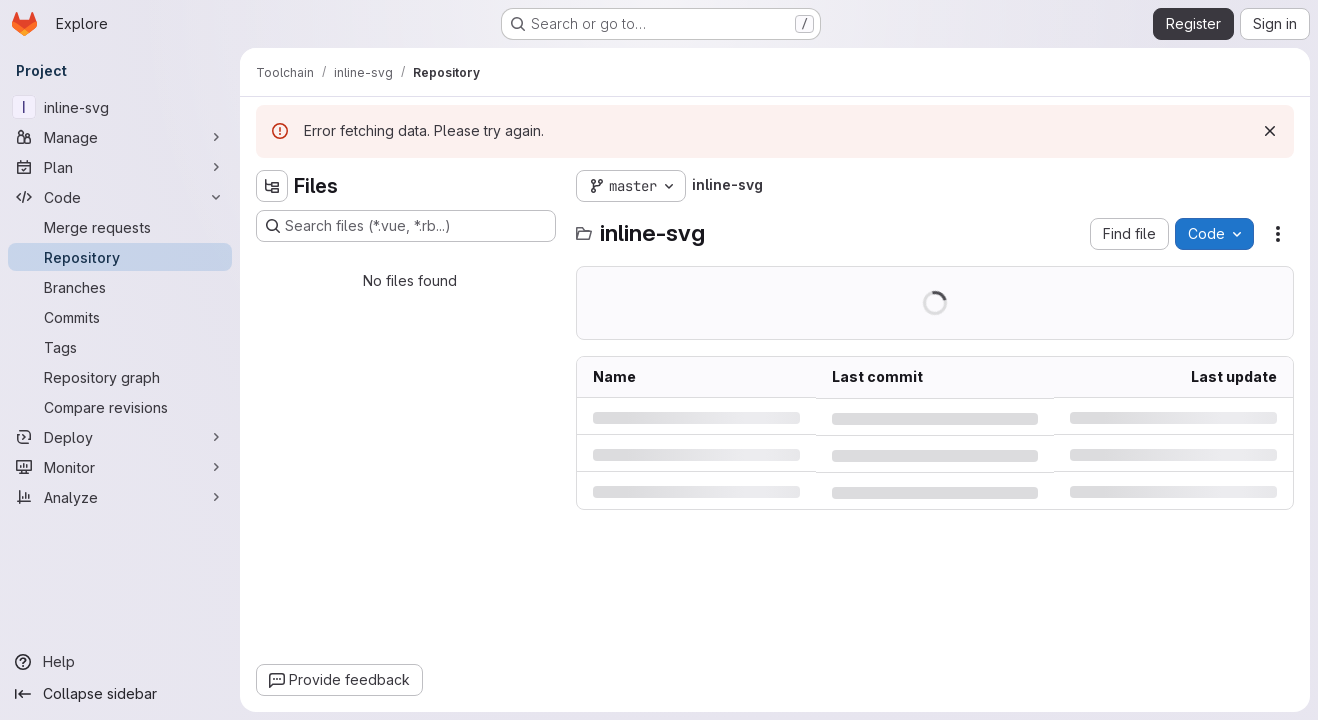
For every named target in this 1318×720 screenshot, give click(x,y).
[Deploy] (120, 437)
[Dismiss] (1270, 131)
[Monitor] (120, 467)
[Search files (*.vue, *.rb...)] (406, 226)
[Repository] (120, 257)
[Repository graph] (120, 377)
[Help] (120, 662)
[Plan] (120, 167)
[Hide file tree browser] (272, 186)
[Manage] (120, 137)
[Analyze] (120, 497)
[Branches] (120, 287)
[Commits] (120, 317)
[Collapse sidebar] (120, 694)
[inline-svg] (120, 107)
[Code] (120, 197)
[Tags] (120, 347)
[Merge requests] (120, 227)
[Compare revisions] (120, 407)
